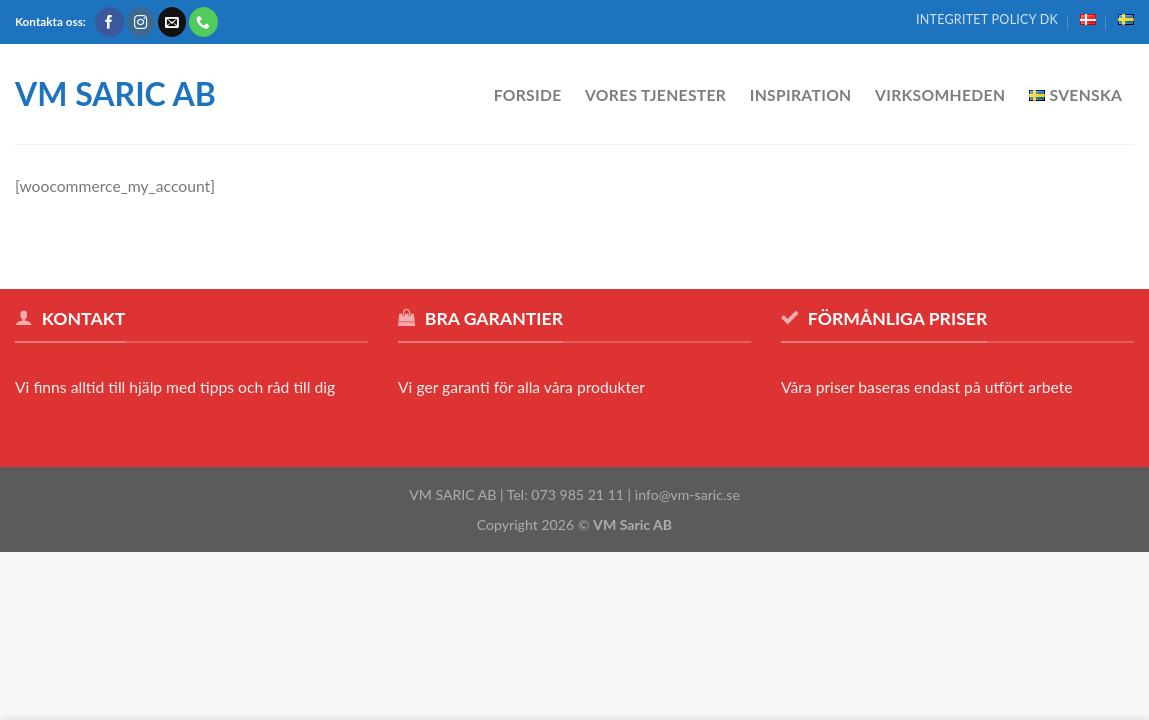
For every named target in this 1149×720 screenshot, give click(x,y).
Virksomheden (940, 95)
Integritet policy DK (987, 19)
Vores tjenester (655, 95)
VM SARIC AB (115, 94)
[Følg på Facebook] (109, 21)
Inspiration (801, 95)
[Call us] (203, 21)
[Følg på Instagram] (141, 21)
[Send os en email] (172, 21)
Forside (528, 95)
